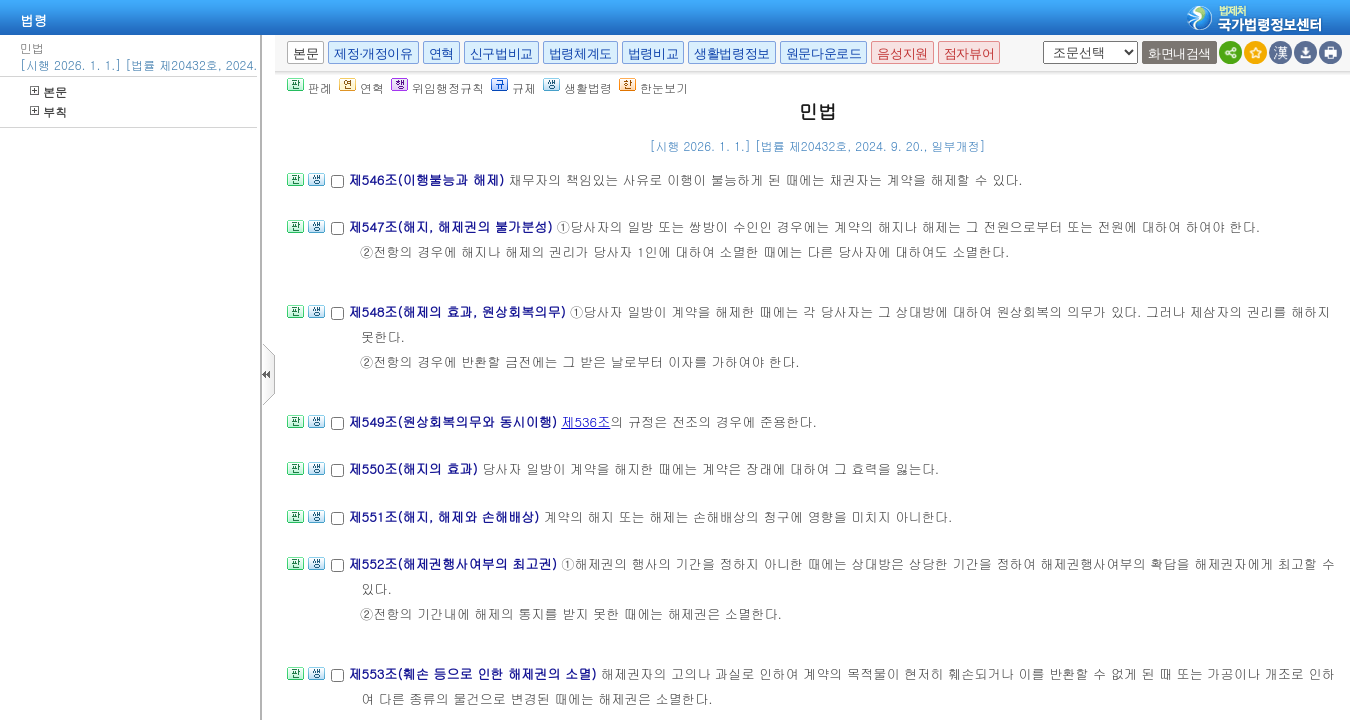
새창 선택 (1039, 41)
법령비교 (653, 53)
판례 (309, 87)
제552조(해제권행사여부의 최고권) (454, 563)
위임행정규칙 (437, 87)
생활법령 (577, 87)
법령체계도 (580, 53)
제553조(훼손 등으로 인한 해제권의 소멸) (474, 673)
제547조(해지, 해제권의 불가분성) (452, 226)
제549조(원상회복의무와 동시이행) (454, 421)
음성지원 (902, 53)
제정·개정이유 (373, 53)
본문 (48, 91)
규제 (513, 87)
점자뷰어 (969, 53)
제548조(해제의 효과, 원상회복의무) (459, 311)
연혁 (441, 53)
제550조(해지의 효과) (415, 468)
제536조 (585, 421)
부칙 (48, 111)
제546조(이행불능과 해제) (428, 179)
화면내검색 (1179, 53)
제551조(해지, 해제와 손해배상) (445, 516)
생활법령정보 (732, 53)
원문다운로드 (824, 53)
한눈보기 (653, 87)
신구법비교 (501, 53)
